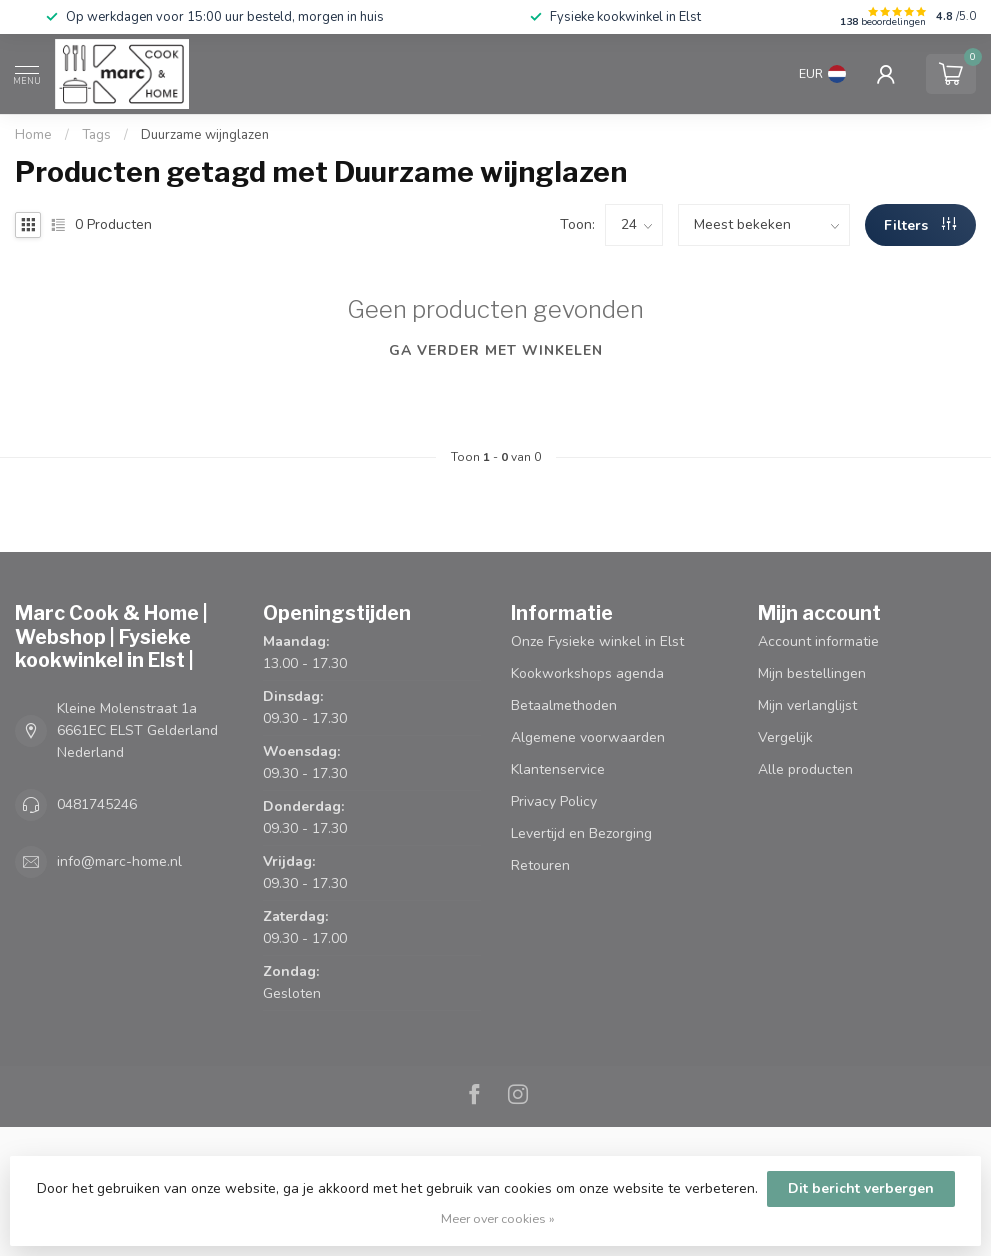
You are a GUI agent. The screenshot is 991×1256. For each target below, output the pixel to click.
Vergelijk (785, 737)
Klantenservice (558, 769)
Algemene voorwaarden (588, 737)
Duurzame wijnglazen (205, 135)
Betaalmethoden (564, 705)
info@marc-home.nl (119, 861)
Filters (920, 225)
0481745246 (97, 804)
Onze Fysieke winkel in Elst (597, 641)
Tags (96, 135)
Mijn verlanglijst (807, 705)
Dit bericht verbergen (861, 1188)
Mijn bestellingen (812, 673)
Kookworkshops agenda (587, 673)
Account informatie (818, 641)
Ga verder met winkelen (496, 350)
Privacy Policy (554, 801)
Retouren (540, 865)
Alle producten (805, 769)
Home (33, 135)
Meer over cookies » (498, 1218)
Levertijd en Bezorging (581, 833)
